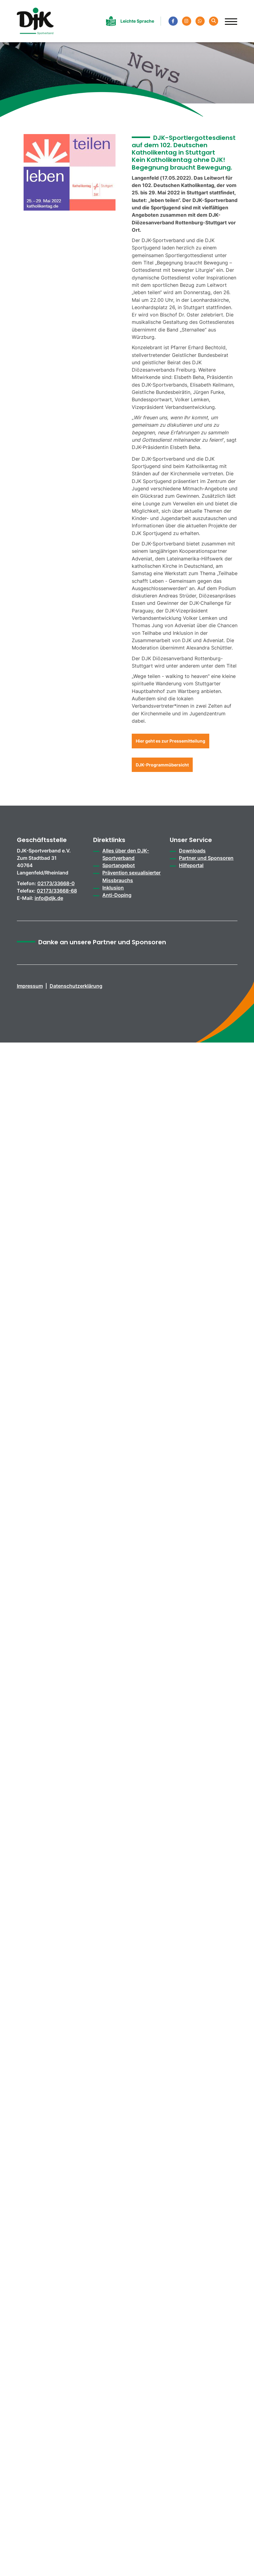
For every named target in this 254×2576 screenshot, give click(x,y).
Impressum (30, 986)
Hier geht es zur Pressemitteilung (170, 740)
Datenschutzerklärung (76, 986)
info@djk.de (49, 898)
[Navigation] (228, 18)
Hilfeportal (191, 865)
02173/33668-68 (57, 891)
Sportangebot (118, 865)
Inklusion (113, 888)
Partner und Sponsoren (206, 858)
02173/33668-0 (56, 883)
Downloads (192, 851)
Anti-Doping (116, 895)
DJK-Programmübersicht (162, 764)
